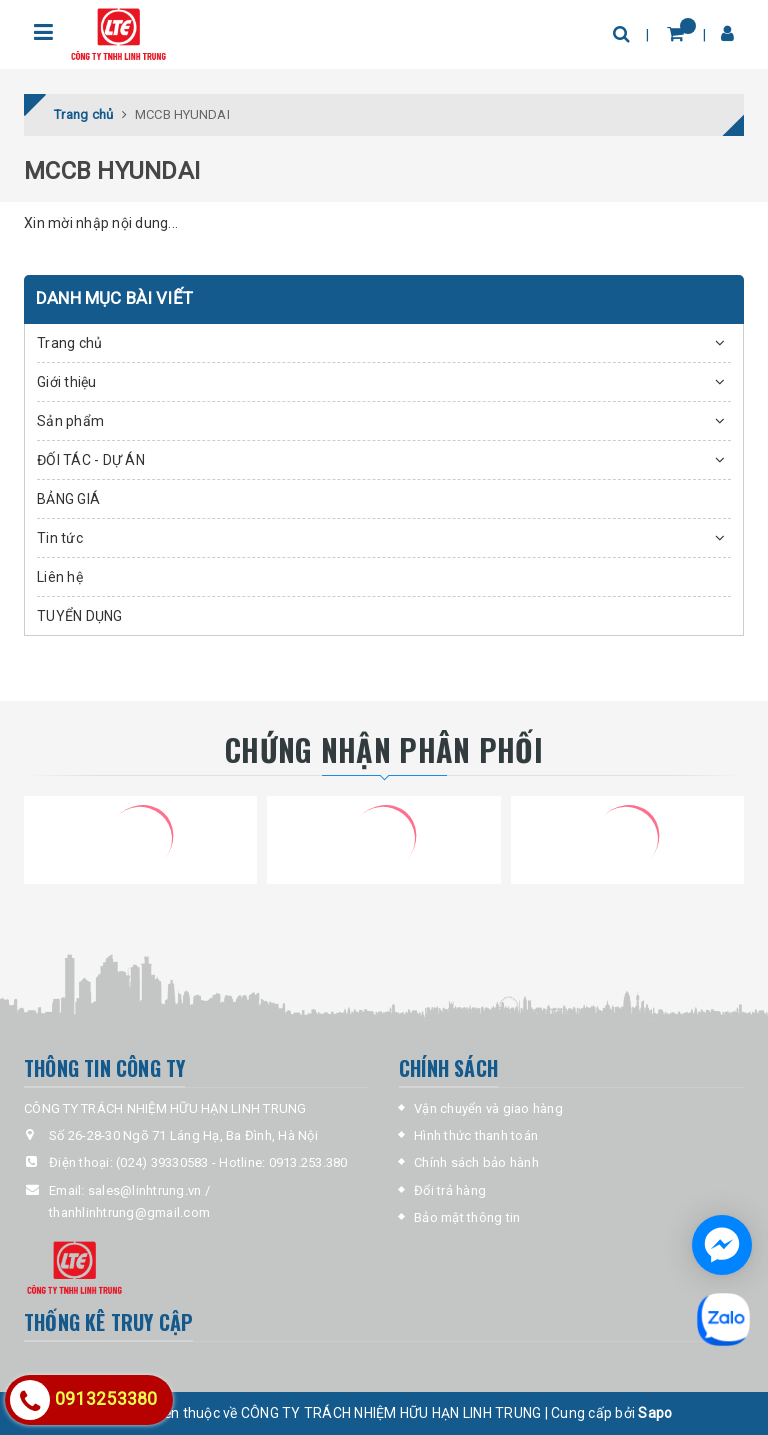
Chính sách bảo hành (476, 1162)
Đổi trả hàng (450, 1190)
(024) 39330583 (162, 1162)
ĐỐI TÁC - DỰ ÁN (91, 460)
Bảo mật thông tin (467, 1217)
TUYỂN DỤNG (80, 616)
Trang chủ (69, 343)
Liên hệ (60, 577)
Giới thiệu (67, 382)
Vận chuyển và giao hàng (488, 1108)
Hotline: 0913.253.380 (283, 1162)
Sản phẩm (70, 421)
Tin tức (60, 538)
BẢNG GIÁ (68, 499)
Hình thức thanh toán (476, 1135)
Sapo (655, 1413)
